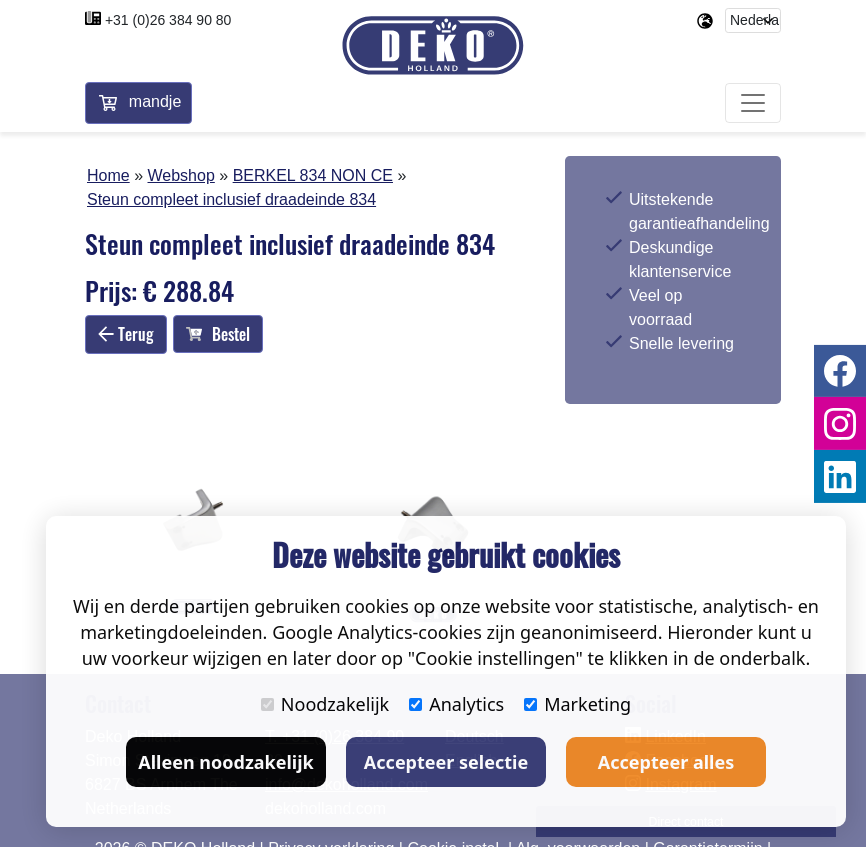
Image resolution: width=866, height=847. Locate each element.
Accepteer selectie (446, 762)
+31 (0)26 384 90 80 (168, 20)
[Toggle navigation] (753, 104)
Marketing (577, 704)
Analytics (456, 704)
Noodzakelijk (325, 704)
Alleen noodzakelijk (225, 762)
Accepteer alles (666, 762)
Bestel (218, 334)
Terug (126, 334)
